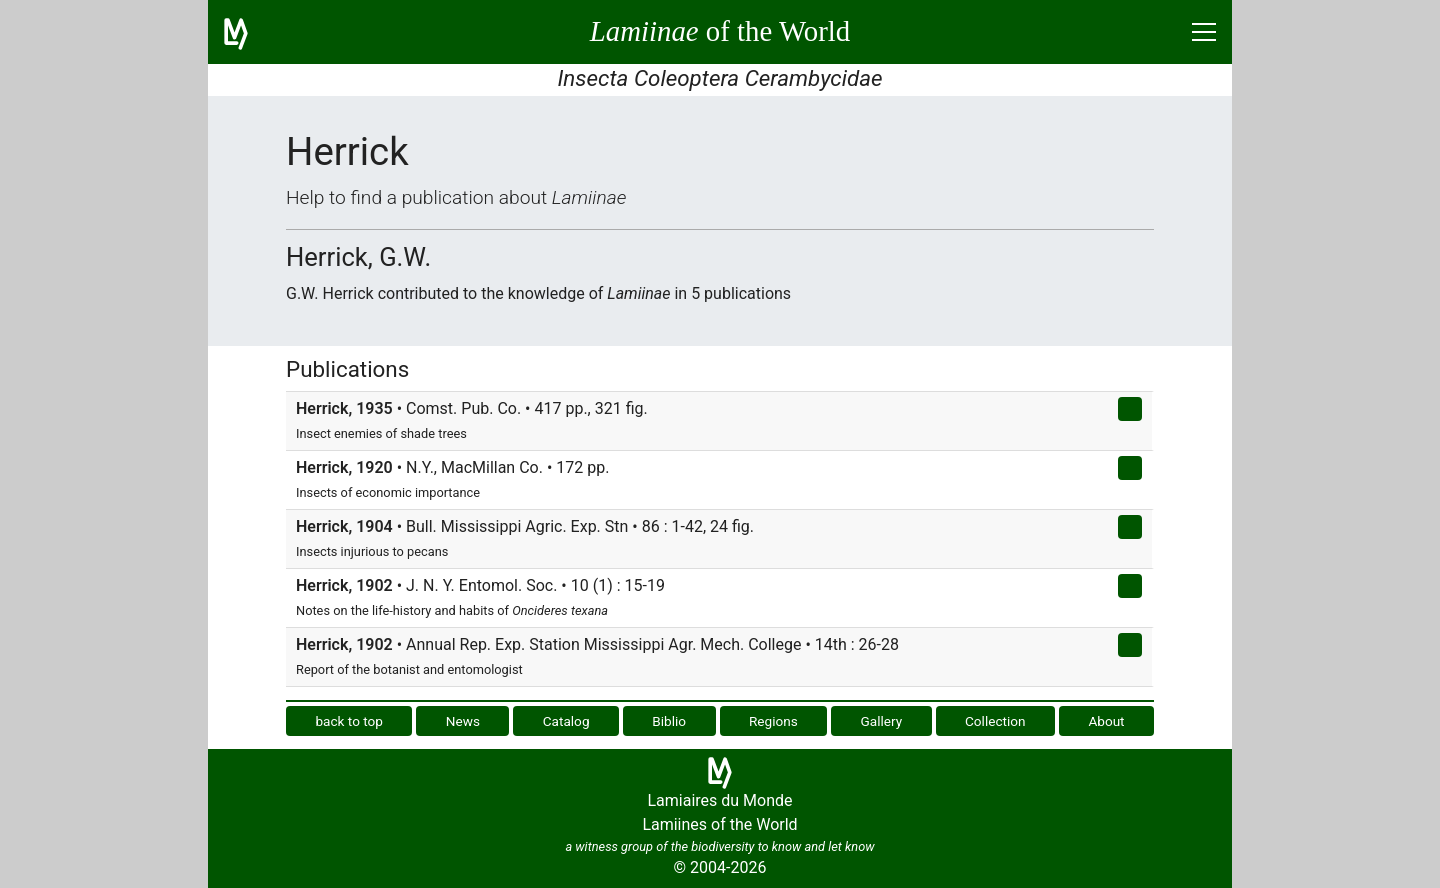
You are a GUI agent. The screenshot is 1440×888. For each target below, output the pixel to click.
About (1106, 721)
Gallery (882, 721)
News (463, 721)
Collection (995, 721)
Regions (773, 721)
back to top (349, 721)
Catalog (566, 721)
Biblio (669, 721)
